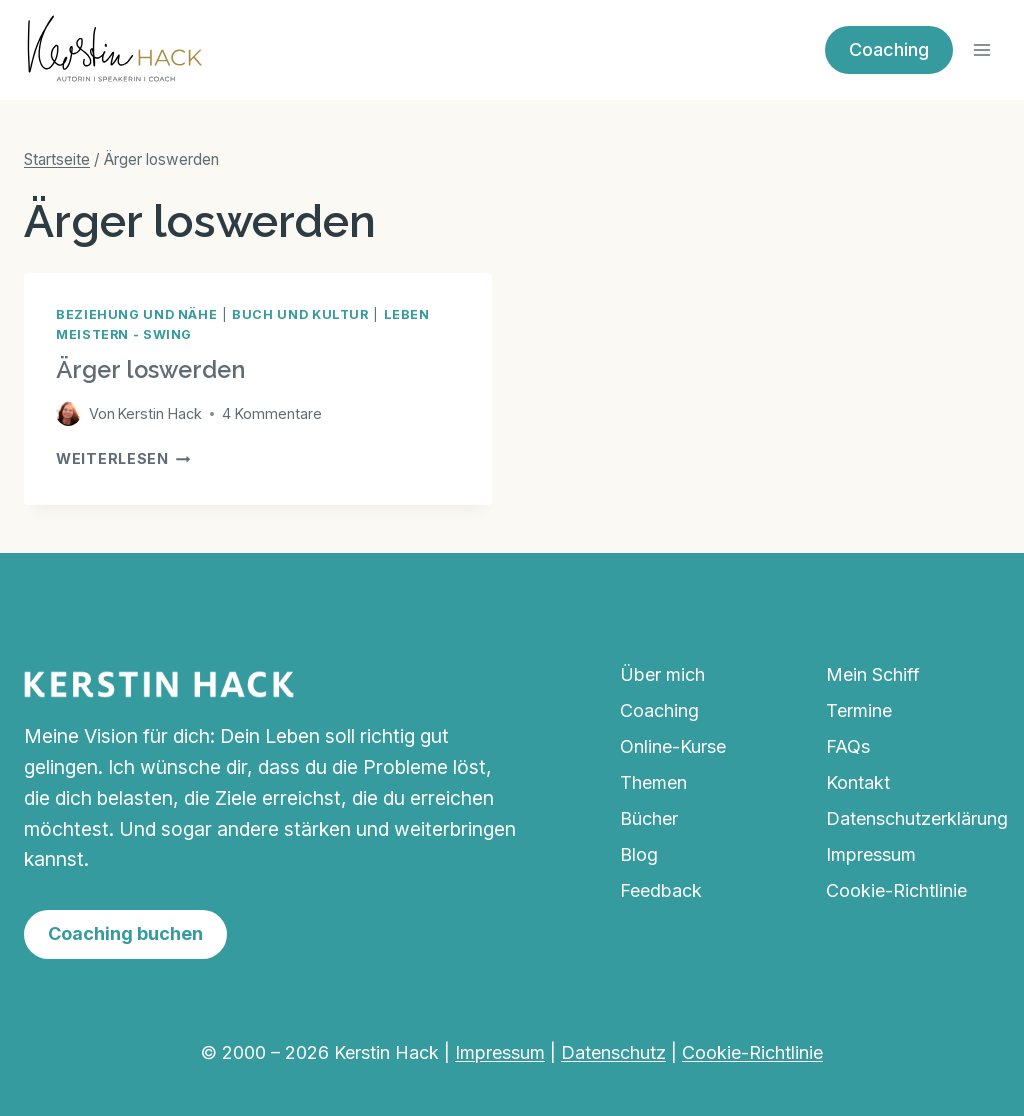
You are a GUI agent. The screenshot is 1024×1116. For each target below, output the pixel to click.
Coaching (889, 49)
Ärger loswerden (150, 369)
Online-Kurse (673, 746)
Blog (639, 854)
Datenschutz (613, 1052)
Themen (653, 782)
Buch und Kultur (300, 314)
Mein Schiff (873, 674)
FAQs (848, 746)
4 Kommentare (272, 413)
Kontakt (858, 782)
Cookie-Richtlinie (896, 890)
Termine (859, 710)
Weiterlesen (123, 458)
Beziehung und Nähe (136, 314)
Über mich (662, 674)
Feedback (661, 890)
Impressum (871, 854)
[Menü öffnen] (981, 49)
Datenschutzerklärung (913, 818)
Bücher (649, 818)
